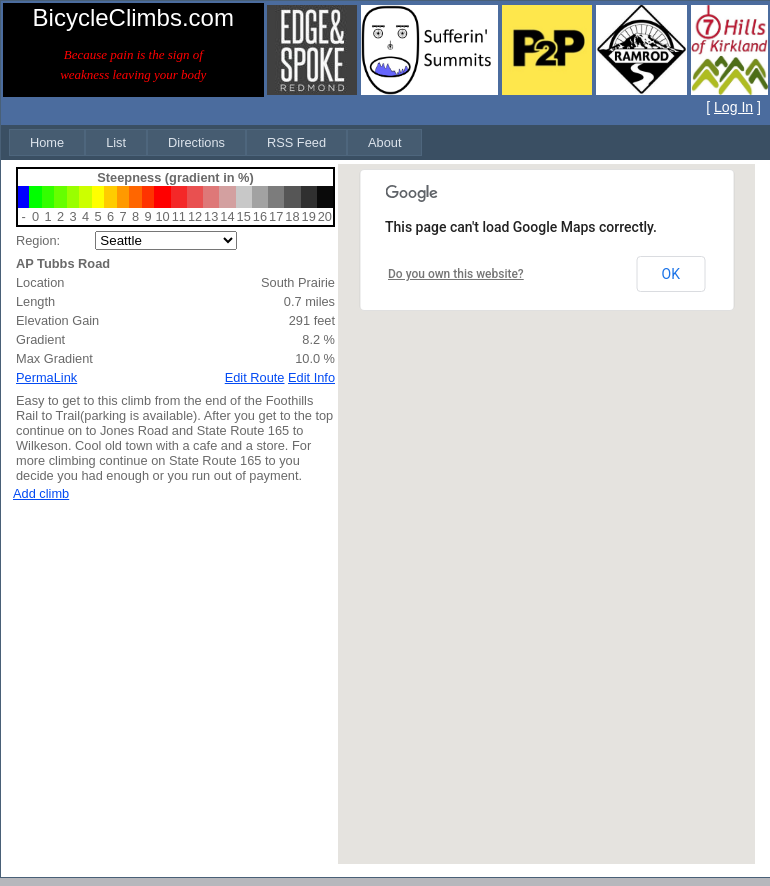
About (384, 142)
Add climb (41, 493)
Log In (733, 107)
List (116, 142)
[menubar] (215, 142)
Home (47, 142)
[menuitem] (47, 142)
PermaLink (46, 377)
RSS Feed (296, 142)
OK (671, 274)
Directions (196, 142)
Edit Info (311, 377)
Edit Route (255, 377)
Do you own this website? (456, 274)
